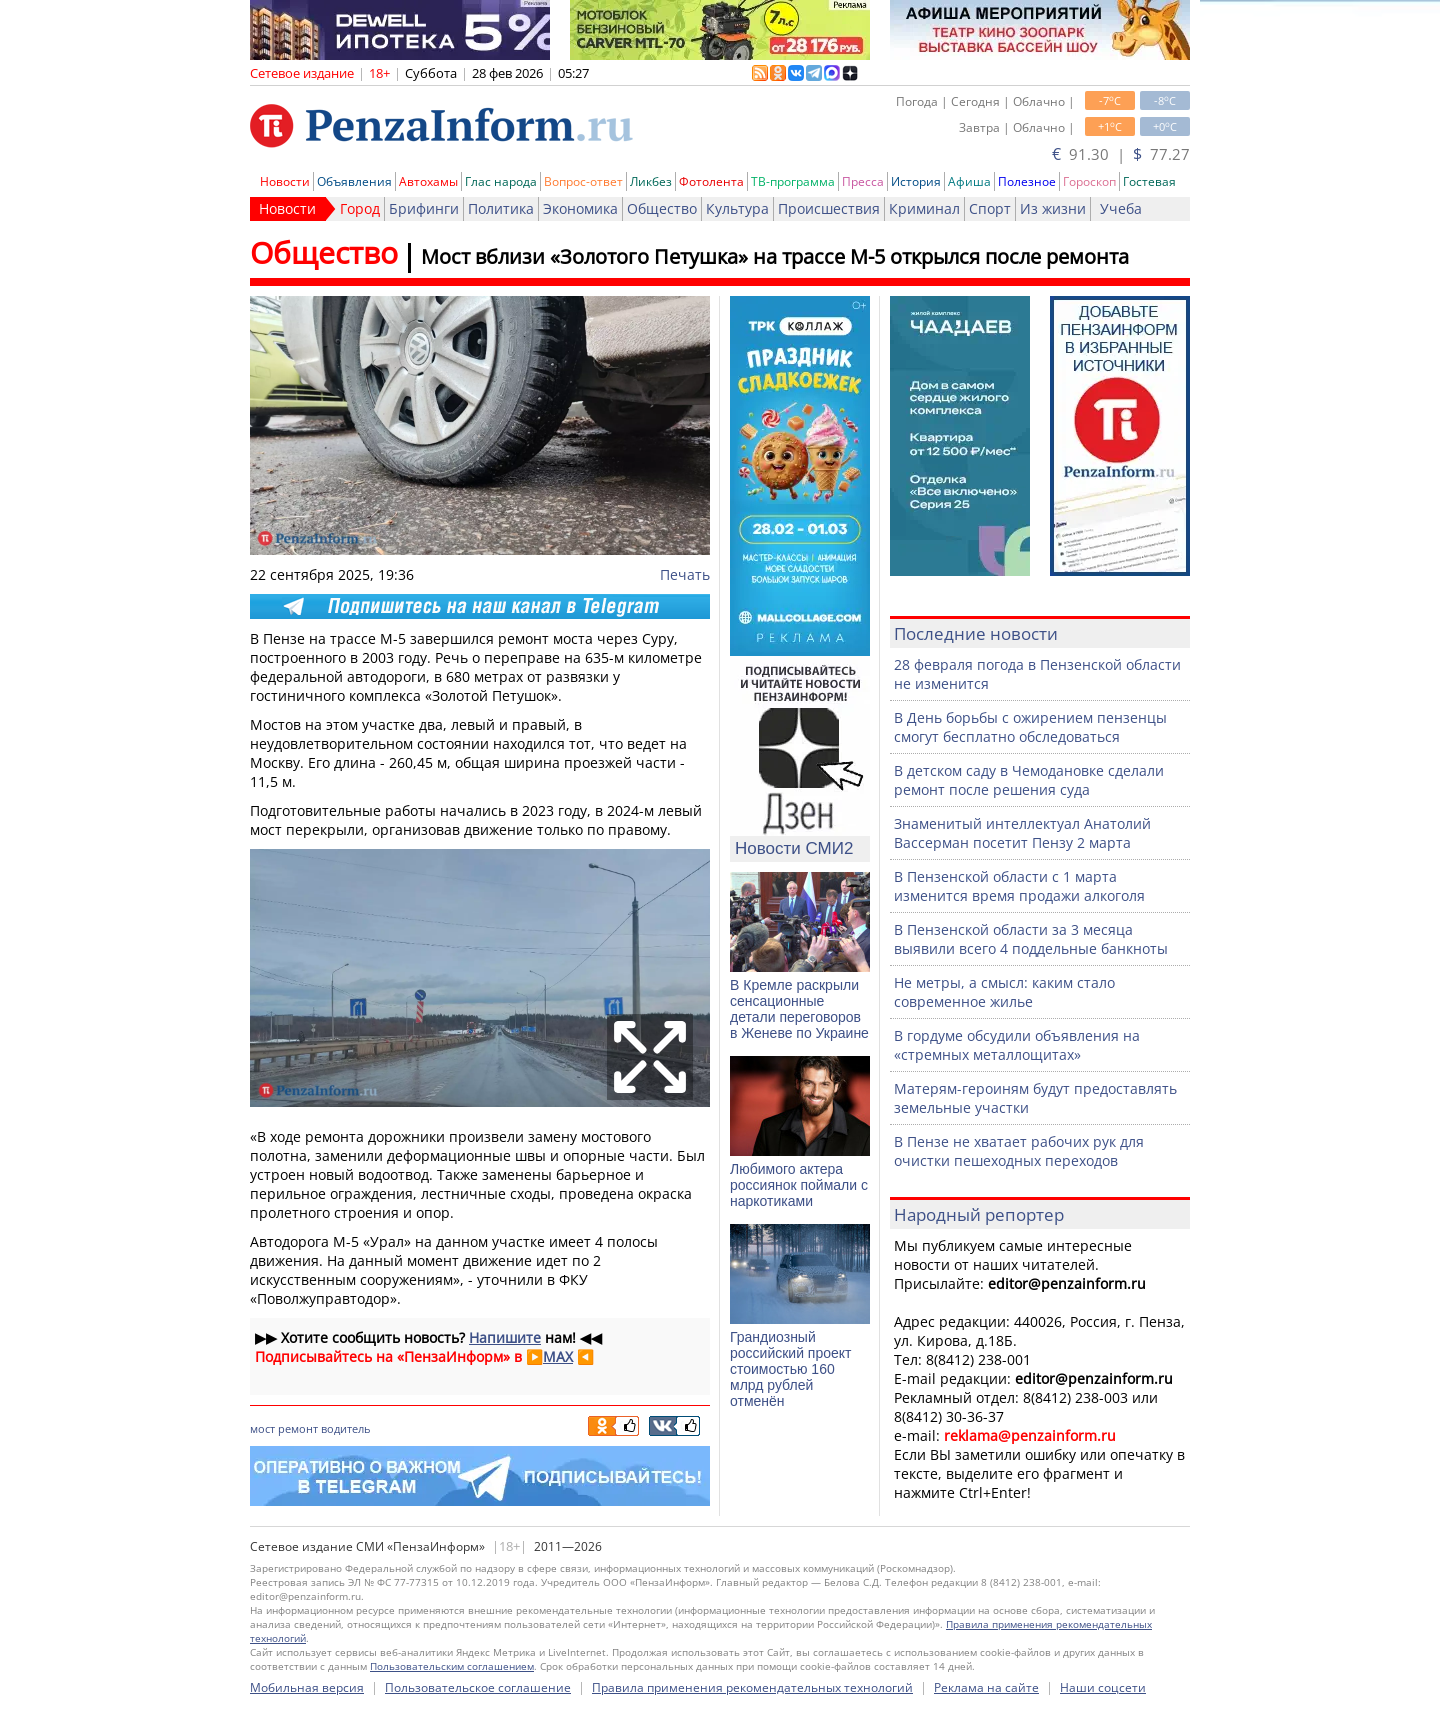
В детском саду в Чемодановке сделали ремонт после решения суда (1029, 780)
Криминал (924, 208)
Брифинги (424, 208)
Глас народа (501, 181)
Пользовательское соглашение (478, 1687)
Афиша (969, 181)
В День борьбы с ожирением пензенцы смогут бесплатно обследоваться (1030, 727)
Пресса (863, 181)
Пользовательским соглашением (452, 1666)
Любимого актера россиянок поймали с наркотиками (799, 1185)
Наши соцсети (1103, 1687)
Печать (685, 574)
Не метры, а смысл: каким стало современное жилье (1004, 992)
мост (262, 1428)
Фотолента (711, 181)
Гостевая (1149, 181)
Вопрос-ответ (583, 181)
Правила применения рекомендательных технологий (752, 1687)
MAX (558, 1356)
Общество (662, 208)
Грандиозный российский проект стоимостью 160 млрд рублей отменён (791, 1369)
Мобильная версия (307, 1687)
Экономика (580, 208)
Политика (501, 208)
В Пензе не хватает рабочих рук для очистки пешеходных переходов (1019, 1151)
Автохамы (428, 181)
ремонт (298, 1428)
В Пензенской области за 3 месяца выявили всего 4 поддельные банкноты (1031, 939)
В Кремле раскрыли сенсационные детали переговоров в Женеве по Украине (799, 1009)
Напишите (505, 1337)
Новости (285, 181)
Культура (737, 208)
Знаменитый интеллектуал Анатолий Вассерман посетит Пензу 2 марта (1022, 833)
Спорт (990, 208)
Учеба (1121, 208)
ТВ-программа (793, 181)
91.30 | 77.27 (1121, 154)
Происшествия (829, 208)
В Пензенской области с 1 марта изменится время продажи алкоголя (1019, 886)
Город (360, 208)
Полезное (1027, 181)
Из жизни (1053, 208)
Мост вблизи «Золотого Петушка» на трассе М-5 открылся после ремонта (775, 256)
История (916, 181)
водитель (345, 1428)
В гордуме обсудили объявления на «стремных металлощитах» (1017, 1045)
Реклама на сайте (986, 1687)
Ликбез (651, 181)
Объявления (354, 181)
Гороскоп (1089, 181)
